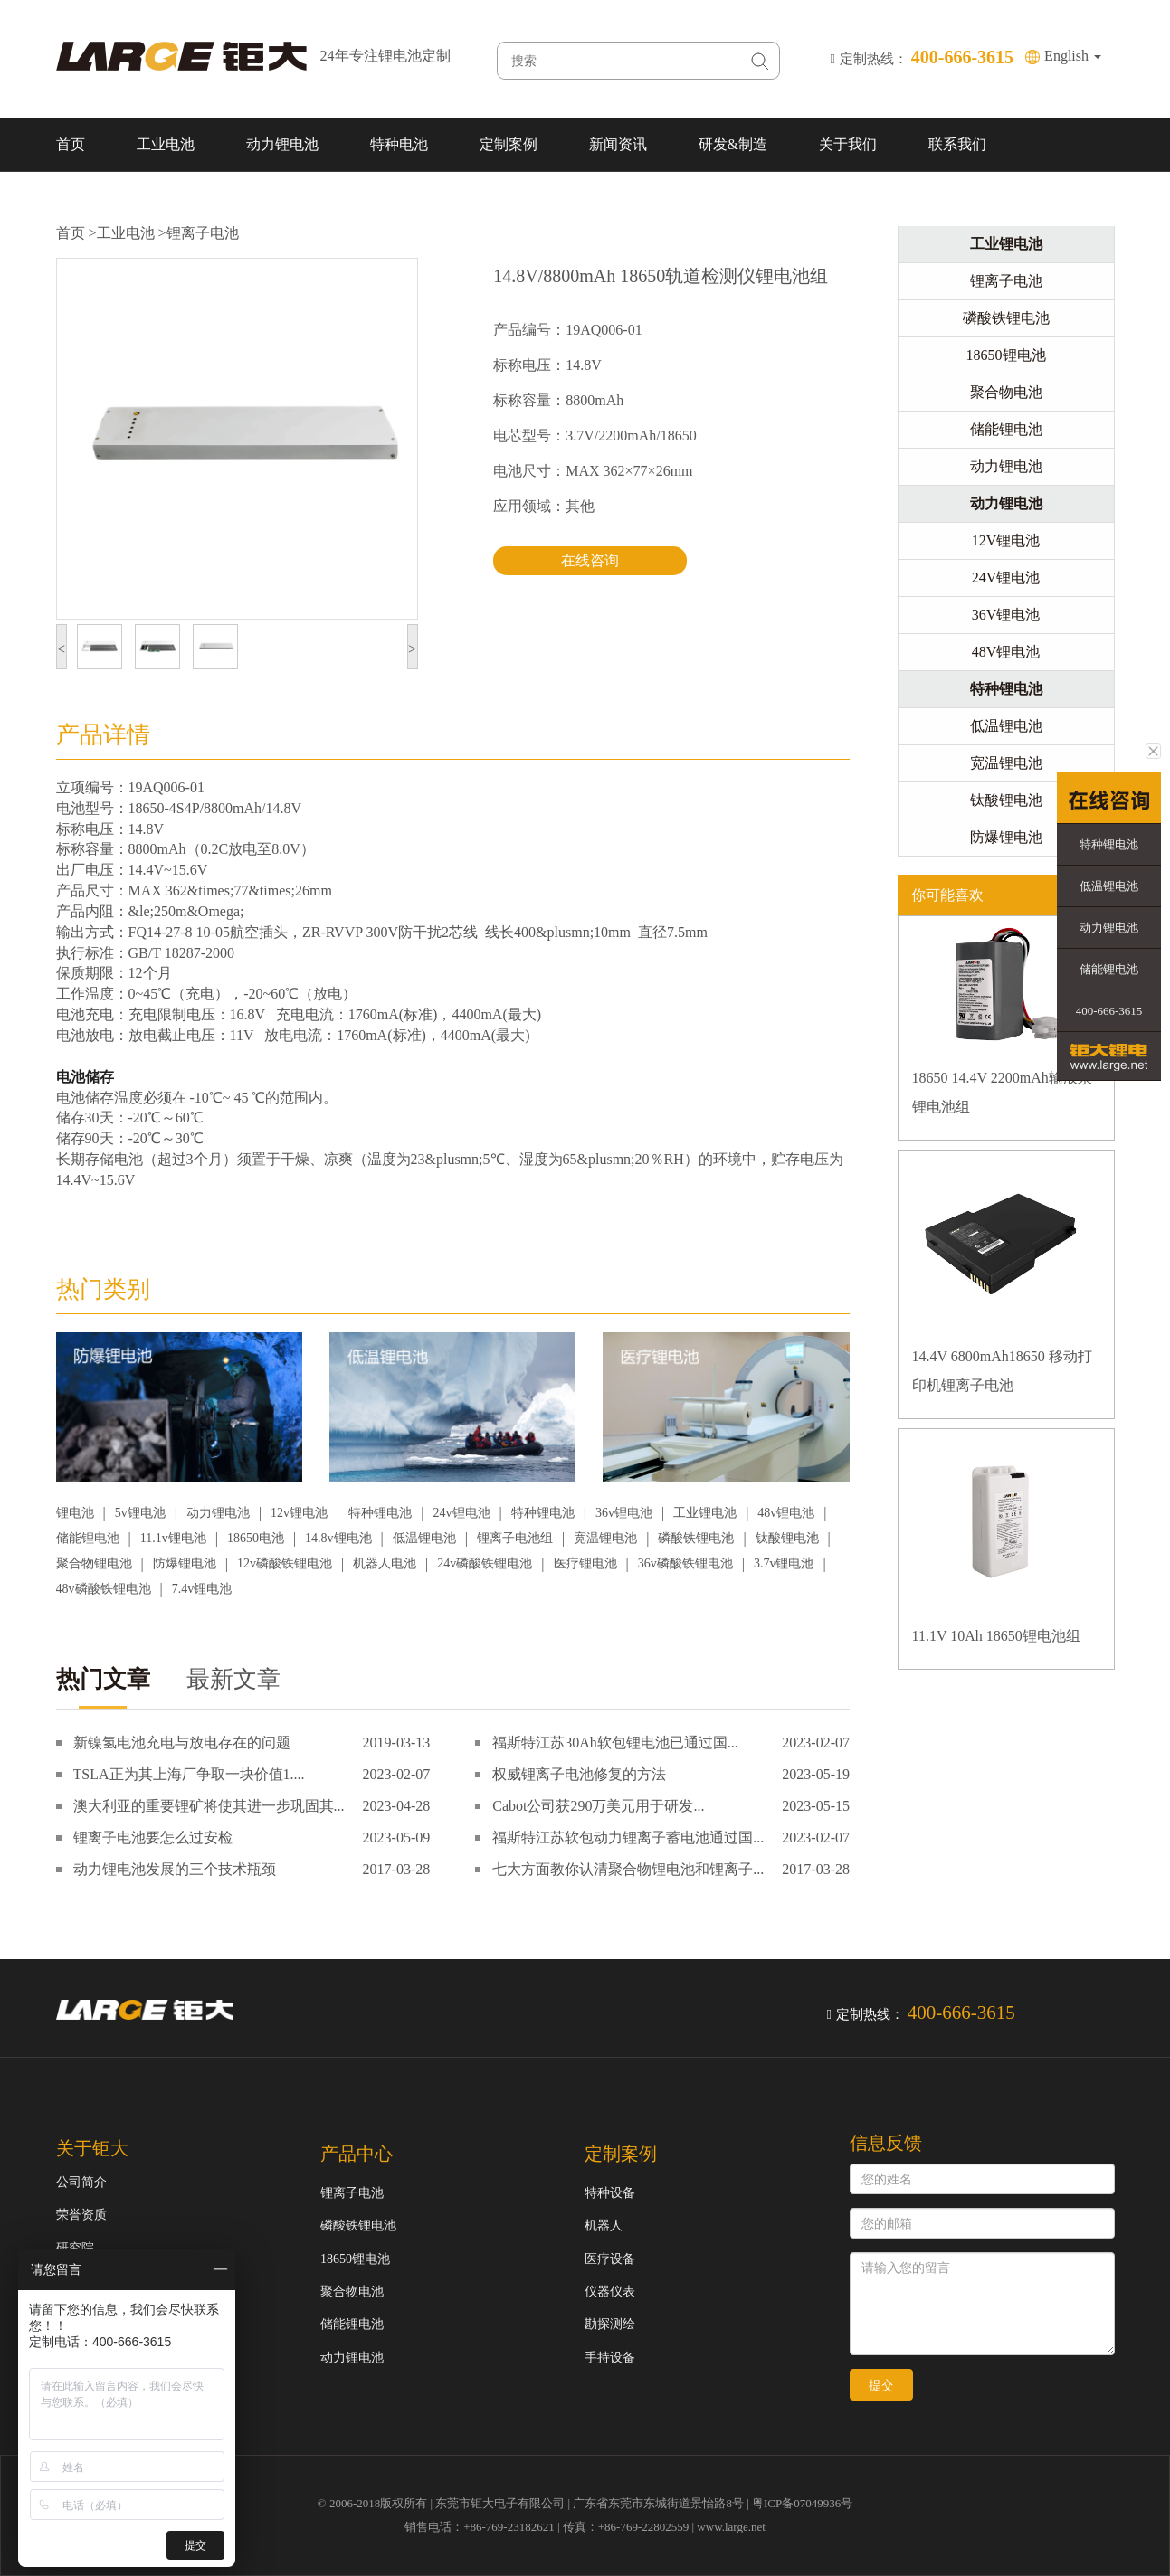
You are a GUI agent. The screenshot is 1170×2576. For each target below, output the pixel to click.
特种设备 (610, 2193)
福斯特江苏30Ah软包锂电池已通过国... (615, 1742)
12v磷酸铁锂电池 (284, 1563)
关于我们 (848, 144)
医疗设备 (610, 2259)
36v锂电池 (623, 1513)
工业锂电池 (705, 1513)
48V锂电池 (1006, 651)
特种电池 (399, 144)
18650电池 (255, 1538)
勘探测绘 (610, 2324)
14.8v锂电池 (338, 1538)
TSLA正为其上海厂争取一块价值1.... (189, 1774)
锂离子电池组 (515, 1538)
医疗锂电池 (585, 1563)
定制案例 (508, 144)
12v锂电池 (299, 1513)
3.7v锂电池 (784, 1563)
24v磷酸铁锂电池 (484, 1563)
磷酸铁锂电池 (696, 1538)
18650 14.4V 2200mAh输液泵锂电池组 (1002, 1092)
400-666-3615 (1109, 1011)
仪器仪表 (610, 2291)
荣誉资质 (81, 2214)
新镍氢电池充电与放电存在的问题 (181, 1742)
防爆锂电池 (184, 1563)
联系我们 (957, 144)
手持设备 (610, 2357)
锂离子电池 (202, 233)
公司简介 (81, 2182)
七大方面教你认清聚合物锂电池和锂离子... (628, 1869)
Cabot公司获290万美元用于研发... (598, 1806)
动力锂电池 (282, 144)
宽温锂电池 (605, 1538)
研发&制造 (733, 144)
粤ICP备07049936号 (802, 2503)
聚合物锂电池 (94, 1563)
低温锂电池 (424, 1538)
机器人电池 (384, 1563)
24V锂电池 (1006, 577)
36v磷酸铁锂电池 (685, 1563)
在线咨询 (590, 560)
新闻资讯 (618, 144)
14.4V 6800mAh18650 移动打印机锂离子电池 (1002, 1371)
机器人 (604, 2225)
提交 (881, 2385)
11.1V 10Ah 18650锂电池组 (996, 1635)
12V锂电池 (1006, 540)
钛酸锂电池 (787, 1538)
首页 (70, 144)
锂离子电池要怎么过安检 (153, 1837)
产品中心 (356, 2154)
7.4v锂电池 (202, 1589)
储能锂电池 (87, 1538)
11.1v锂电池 (173, 1538)
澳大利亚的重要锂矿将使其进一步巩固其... (209, 1806)
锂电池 (75, 1513)
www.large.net (731, 2526)
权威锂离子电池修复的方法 (579, 1774)
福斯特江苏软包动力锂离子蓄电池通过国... (628, 1837)
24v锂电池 (461, 1513)
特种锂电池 (380, 1513)
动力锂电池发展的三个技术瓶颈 (174, 1869)
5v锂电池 (140, 1513)
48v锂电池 (785, 1513)
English (1072, 55)
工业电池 (166, 144)
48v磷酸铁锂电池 (103, 1589)
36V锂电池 (1006, 614)
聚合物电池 (1006, 392)
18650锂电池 (1006, 355)
